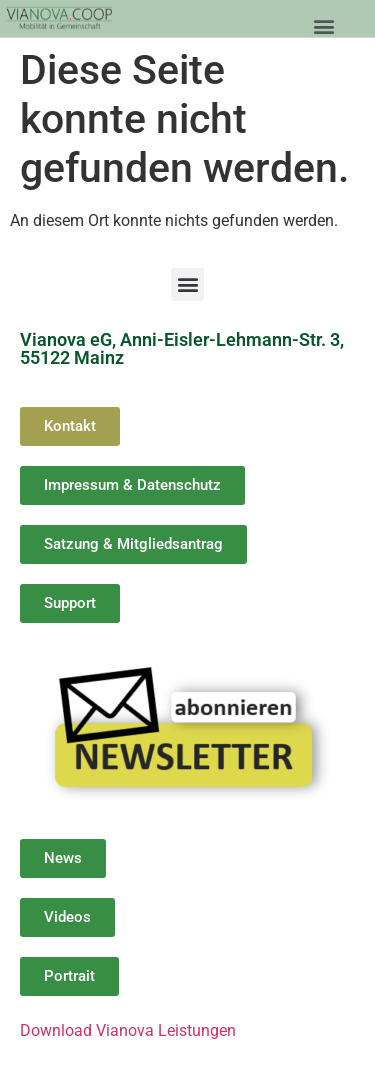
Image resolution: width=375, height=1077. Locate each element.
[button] (323, 25)
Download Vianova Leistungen (128, 1030)
